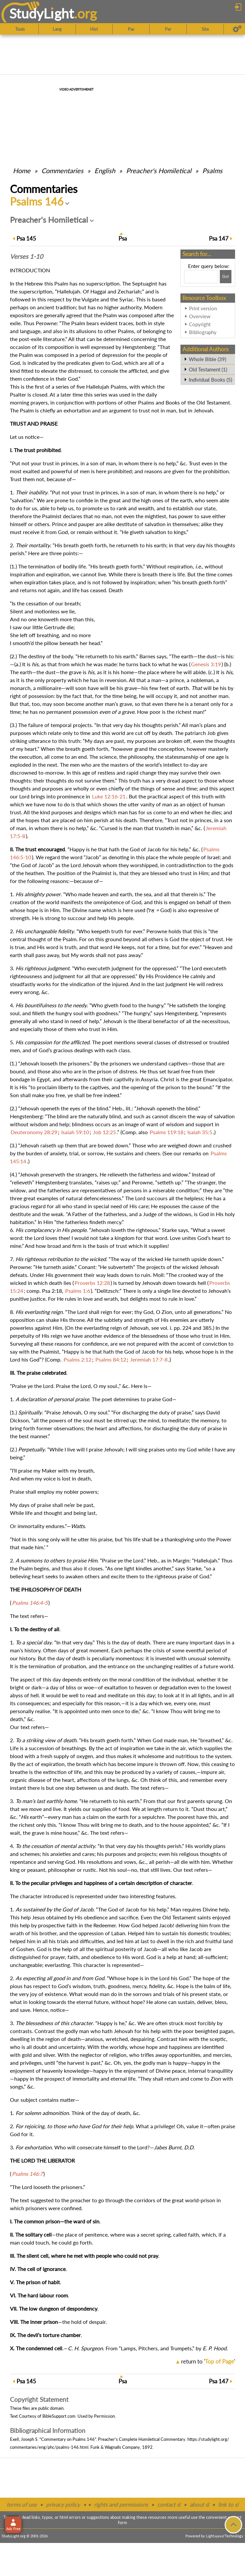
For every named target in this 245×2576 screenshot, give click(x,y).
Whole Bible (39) (207, 359)
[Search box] (201, 276)
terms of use (22, 2504)
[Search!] (225, 276)
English (104, 170)
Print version (203, 308)
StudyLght (41, 13)
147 (218, 238)
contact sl (168, 2504)
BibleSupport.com (58, 2416)
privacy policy (63, 2504)
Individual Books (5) (210, 380)
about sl (199, 2504)
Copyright (200, 324)
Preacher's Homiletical (158, 170)
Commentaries (62, 170)
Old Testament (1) (208, 369)
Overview (200, 316)
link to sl (228, 2504)
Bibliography (203, 332)
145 (26, 238)
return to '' (208, 2361)
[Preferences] (237, 29)
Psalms (212, 170)
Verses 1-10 (26, 256)
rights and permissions (121, 2504)
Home (21, 170)
